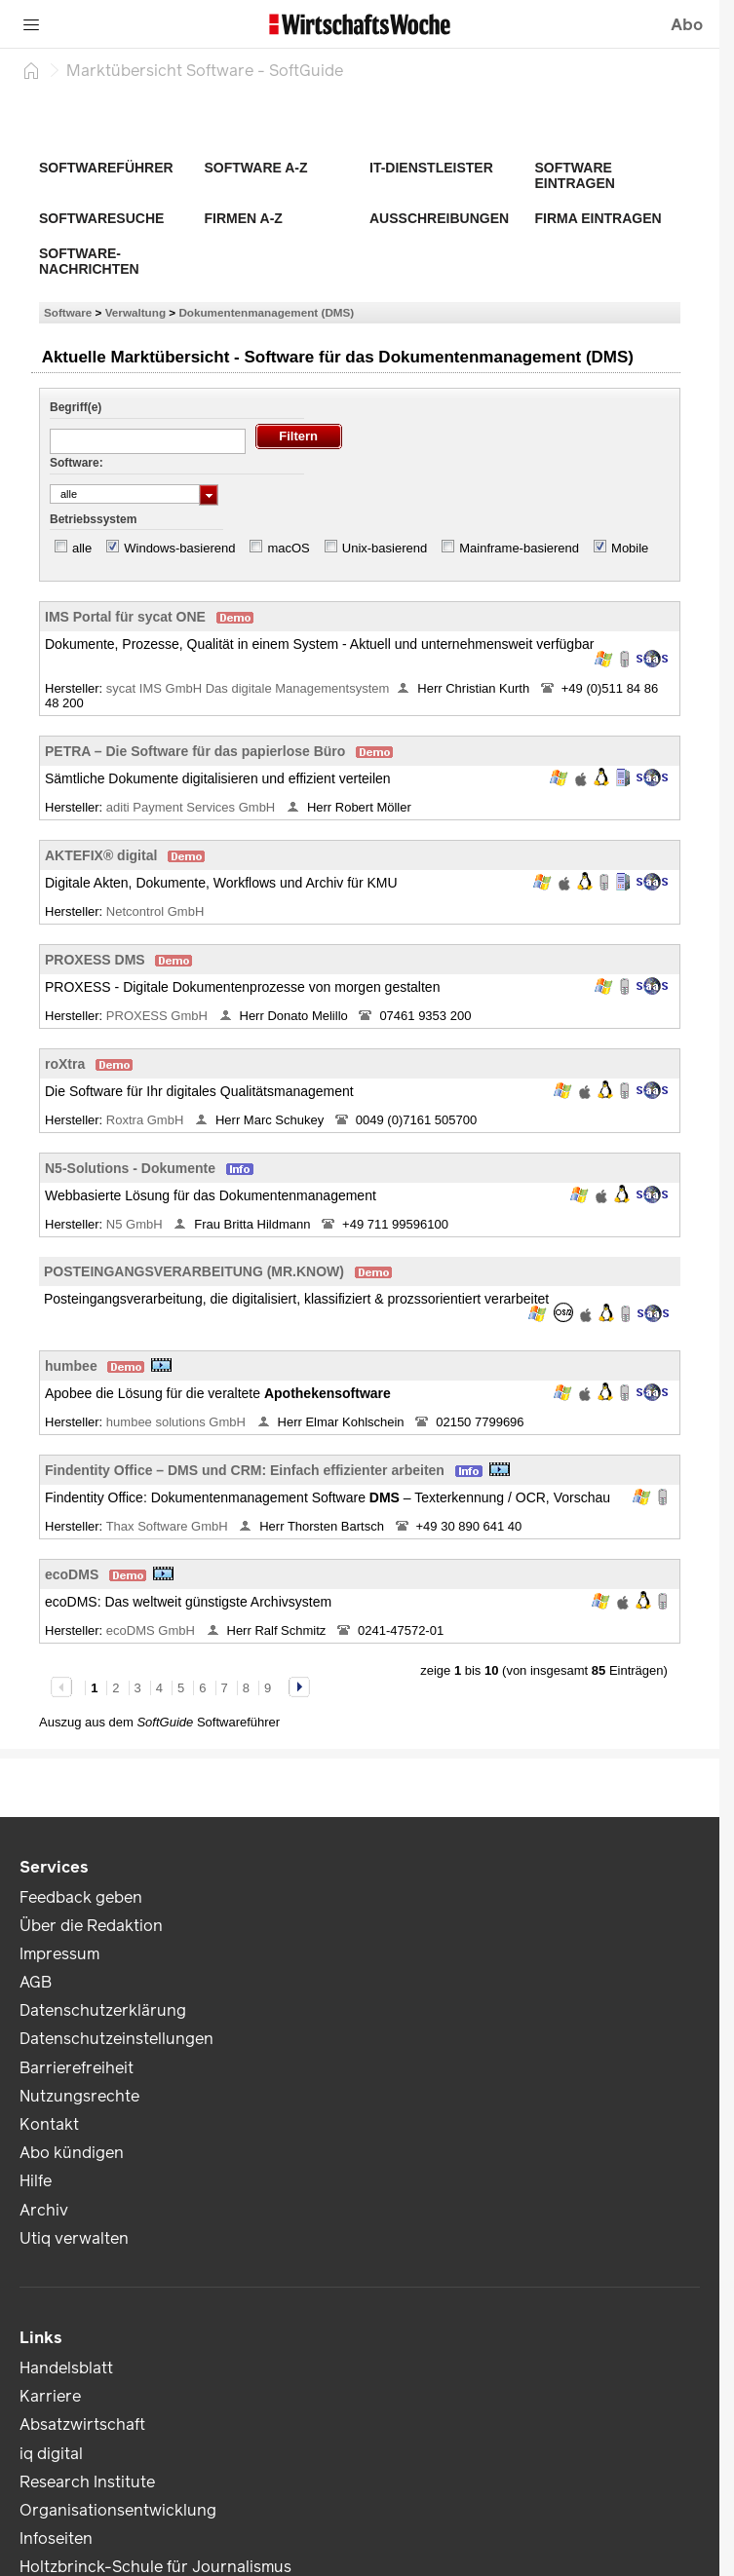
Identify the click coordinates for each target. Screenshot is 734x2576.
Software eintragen (575, 175)
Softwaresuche (101, 218)
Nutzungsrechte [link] (79, 2096)
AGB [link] (35, 1982)
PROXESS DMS (95, 959)
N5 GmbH (136, 1224)
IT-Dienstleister (431, 167)
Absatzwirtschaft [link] (82, 2424)
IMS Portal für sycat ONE (125, 617)
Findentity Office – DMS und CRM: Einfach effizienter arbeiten (244, 1470)
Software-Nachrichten (89, 261)
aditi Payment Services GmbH (192, 807)
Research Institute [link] (87, 2482)
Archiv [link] (43, 2210)
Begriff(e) (75, 407)
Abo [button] (687, 25)
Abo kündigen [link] (71, 2152)
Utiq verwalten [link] (74, 2238)
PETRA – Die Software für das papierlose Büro (195, 751)
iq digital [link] (51, 2454)
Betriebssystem (93, 519)
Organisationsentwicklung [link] (117, 2510)
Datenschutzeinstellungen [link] (116, 2038)
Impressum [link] (59, 1954)
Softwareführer (106, 167)
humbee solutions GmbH (178, 1422)
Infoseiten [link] (56, 2538)
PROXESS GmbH (159, 1015)
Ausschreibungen (439, 218)
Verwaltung (135, 312)
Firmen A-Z (244, 218)
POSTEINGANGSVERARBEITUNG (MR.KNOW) (194, 1271)
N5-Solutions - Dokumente (130, 1168)
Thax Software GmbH (169, 1526)
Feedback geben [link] (80, 1897)
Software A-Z (256, 167)
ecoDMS (71, 1574)
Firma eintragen (598, 218)
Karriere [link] (50, 2396)
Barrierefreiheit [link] (76, 2068)
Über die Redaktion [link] (91, 1925)
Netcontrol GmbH (157, 911)
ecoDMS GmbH (152, 1630)
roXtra (65, 1064)
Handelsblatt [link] (66, 2368)
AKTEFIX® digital (101, 855)
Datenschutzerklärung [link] (102, 2010)
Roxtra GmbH (146, 1120)
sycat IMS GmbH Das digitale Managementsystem (247, 688)
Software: (76, 463)
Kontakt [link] (49, 2124)
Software (68, 312)
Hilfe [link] (35, 2181)
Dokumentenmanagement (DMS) (266, 312)
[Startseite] (31, 70)
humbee (71, 1366)
